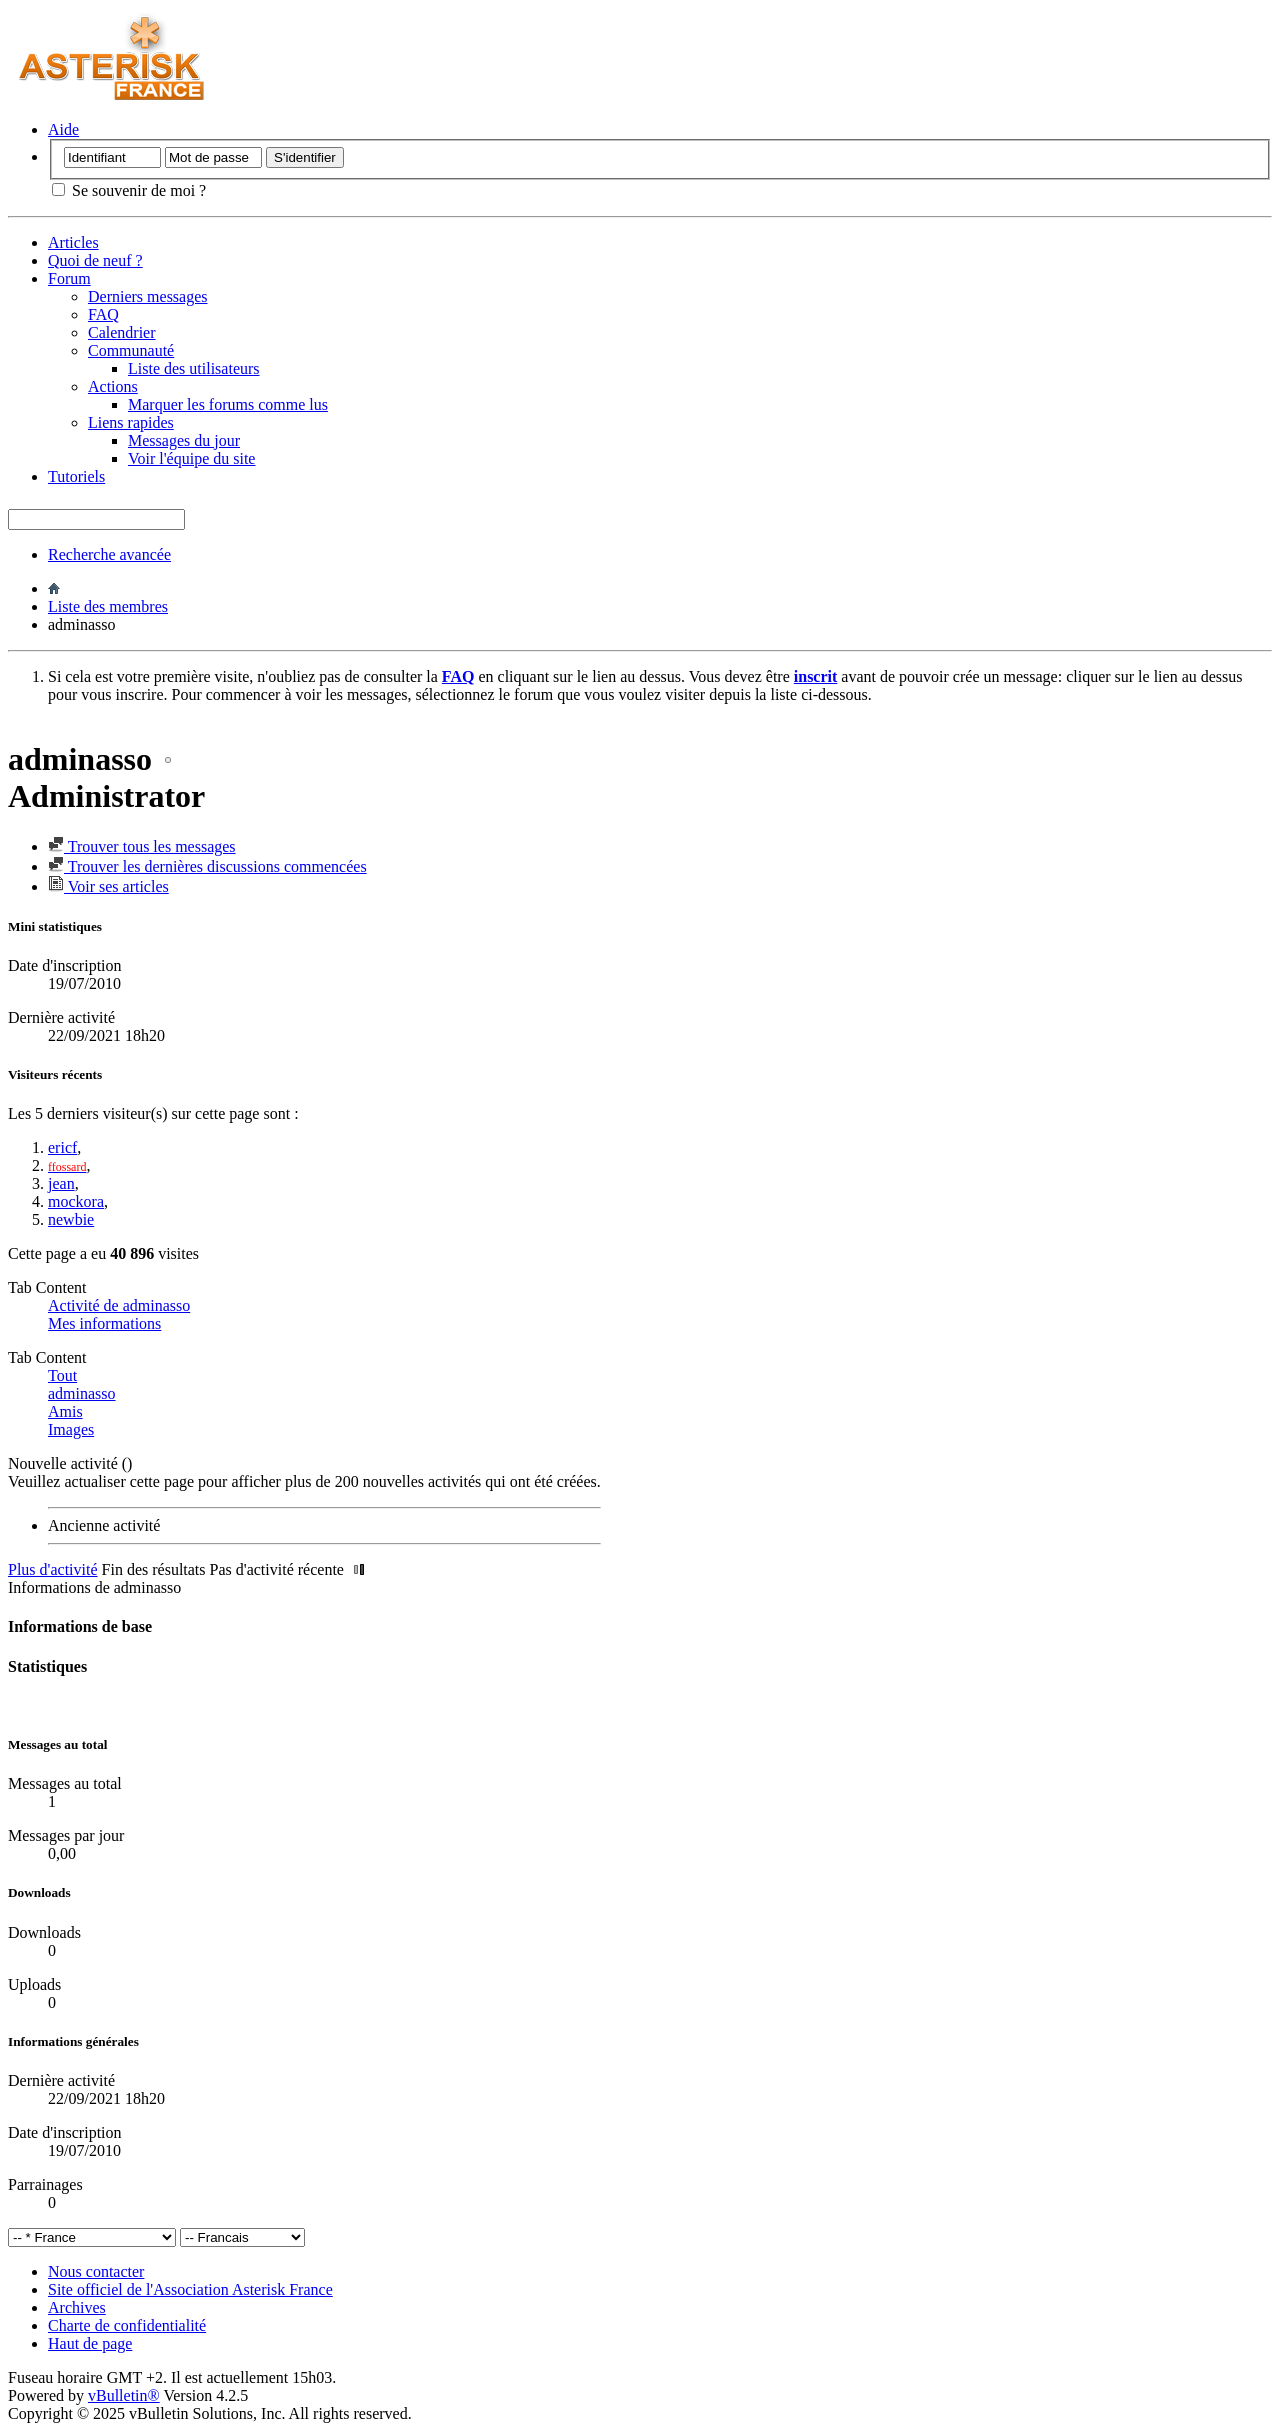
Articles (73, 242)
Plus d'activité (53, 1569)
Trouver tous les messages (142, 846)
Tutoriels (76, 476)
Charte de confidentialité (127, 2325)
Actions (113, 386)
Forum (69, 278)
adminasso (82, 1393)
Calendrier (122, 332)
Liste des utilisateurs (194, 368)
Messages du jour (184, 440)
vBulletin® (124, 2395)
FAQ (103, 314)
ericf (62, 1147)
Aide (63, 129)
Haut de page (90, 2343)
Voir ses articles (108, 886)
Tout (62, 1375)
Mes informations (104, 1323)
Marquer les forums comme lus (228, 404)
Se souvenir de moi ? (129, 190)
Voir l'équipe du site (191, 458)
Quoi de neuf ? (95, 260)
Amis (65, 1411)
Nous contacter (96, 2271)
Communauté (131, 350)
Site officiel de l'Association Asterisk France (190, 2289)
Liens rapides (131, 422)
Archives (77, 2307)
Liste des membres (108, 606)
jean (61, 1183)
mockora (76, 1201)
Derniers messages (148, 296)
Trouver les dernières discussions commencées (207, 866)
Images (71, 1429)
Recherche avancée (109, 554)
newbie (71, 1219)
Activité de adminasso (119, 1305)
